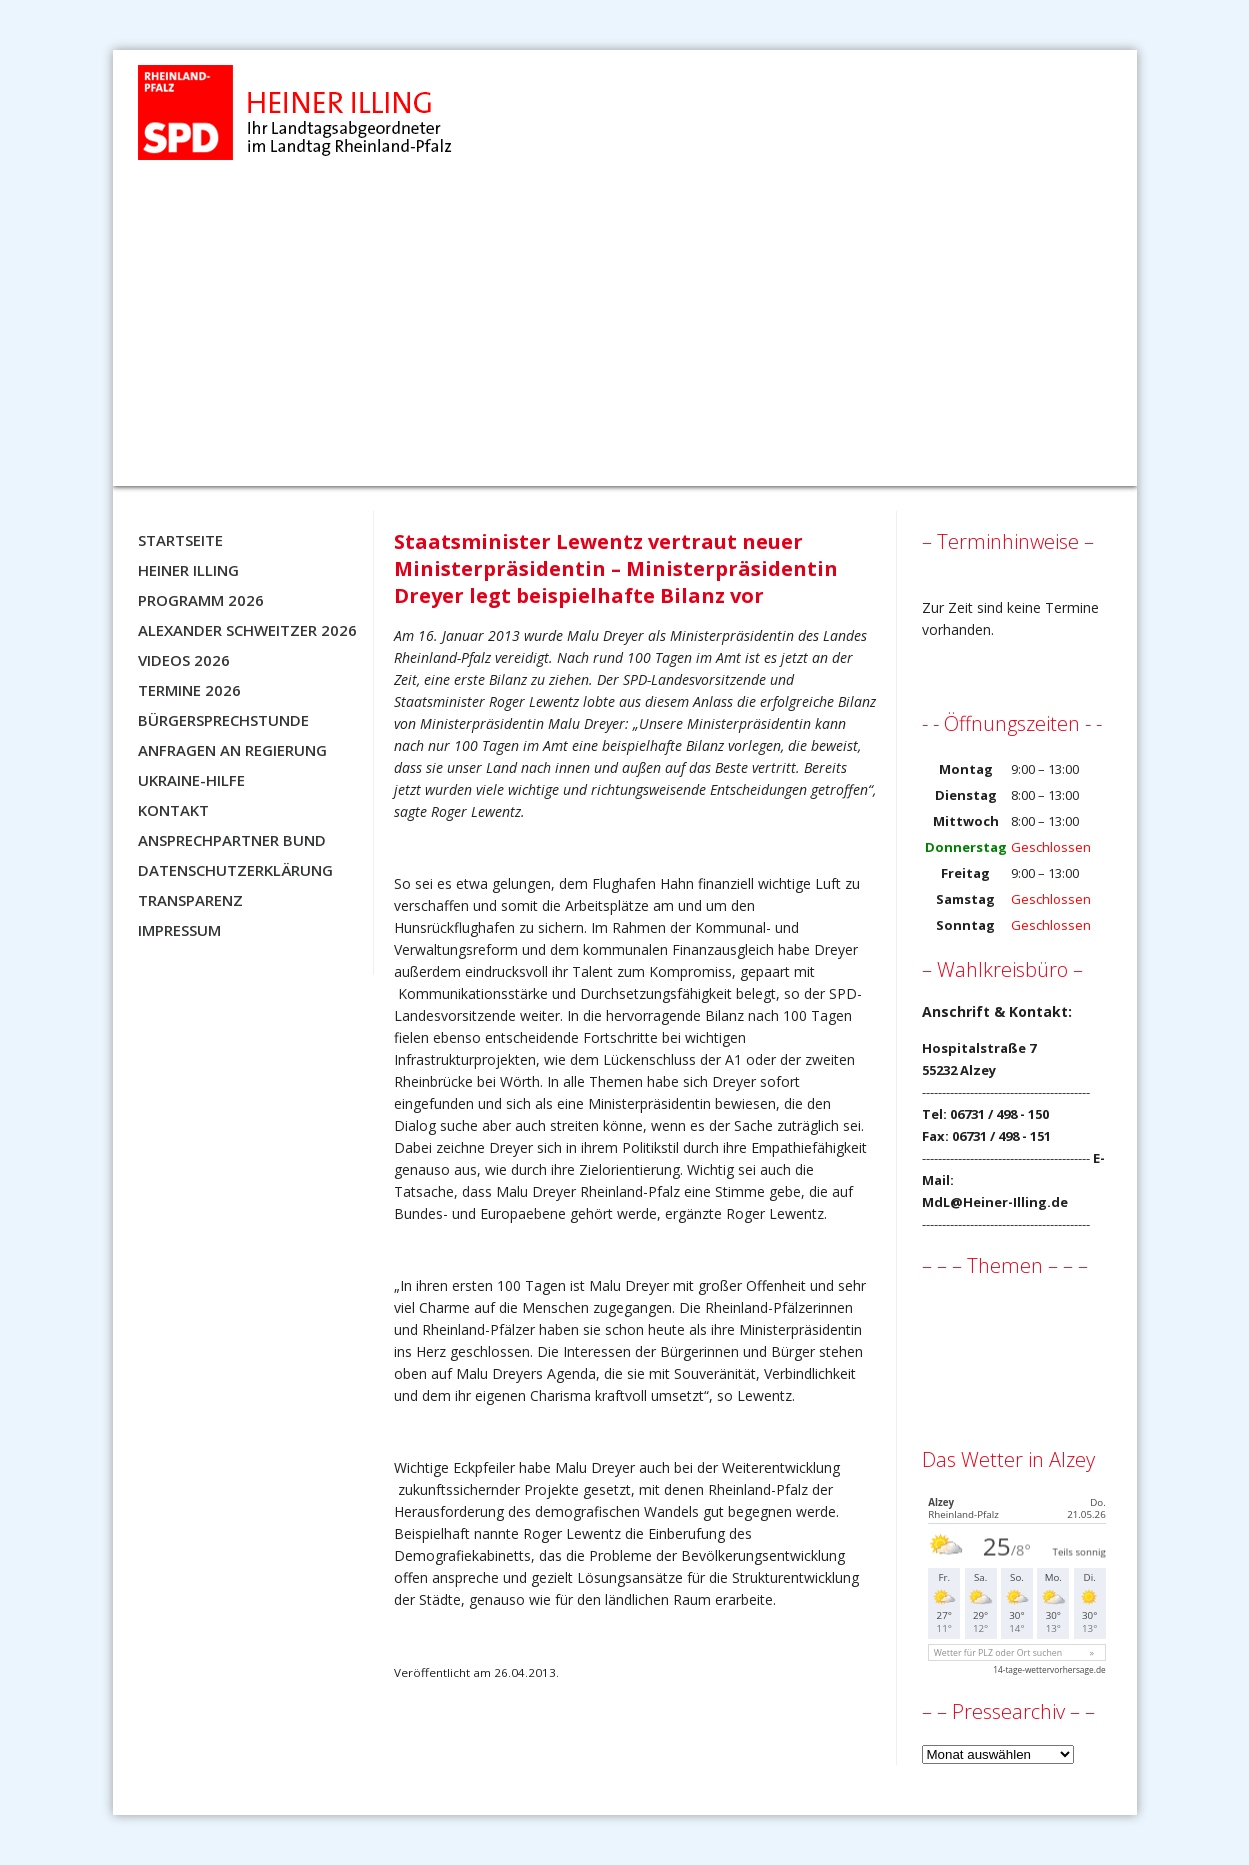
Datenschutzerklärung (235, 870)
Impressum (179, 930)
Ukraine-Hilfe (191, 780)
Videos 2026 (184, 660)
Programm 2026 (201, 600)
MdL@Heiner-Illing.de (995, 1202)
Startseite (180, 540)
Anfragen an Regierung (232, 750)
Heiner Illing (188, 570)
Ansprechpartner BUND (232, 840)
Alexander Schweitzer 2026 (247, 630)
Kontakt (173, 810)
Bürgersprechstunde (223, 720)
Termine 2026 (189, 690)
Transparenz (190, 900)
